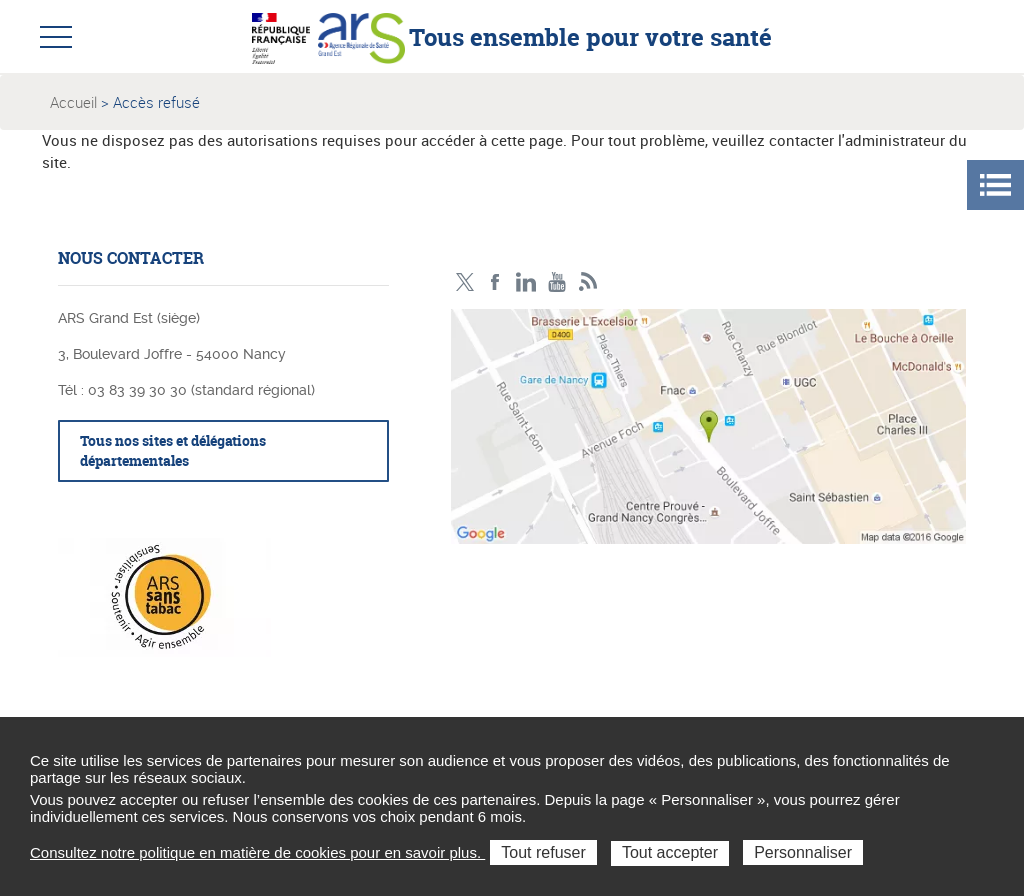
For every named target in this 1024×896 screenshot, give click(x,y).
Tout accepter (670, 852)
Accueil (73, 102)
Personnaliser (803, 852)
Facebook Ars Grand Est (495, 282)
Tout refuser (543, 852)
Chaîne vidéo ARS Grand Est (557, 282)
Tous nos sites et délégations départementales (173, 450)
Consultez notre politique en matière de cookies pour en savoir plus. (257, 852)
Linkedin (526, 282)
